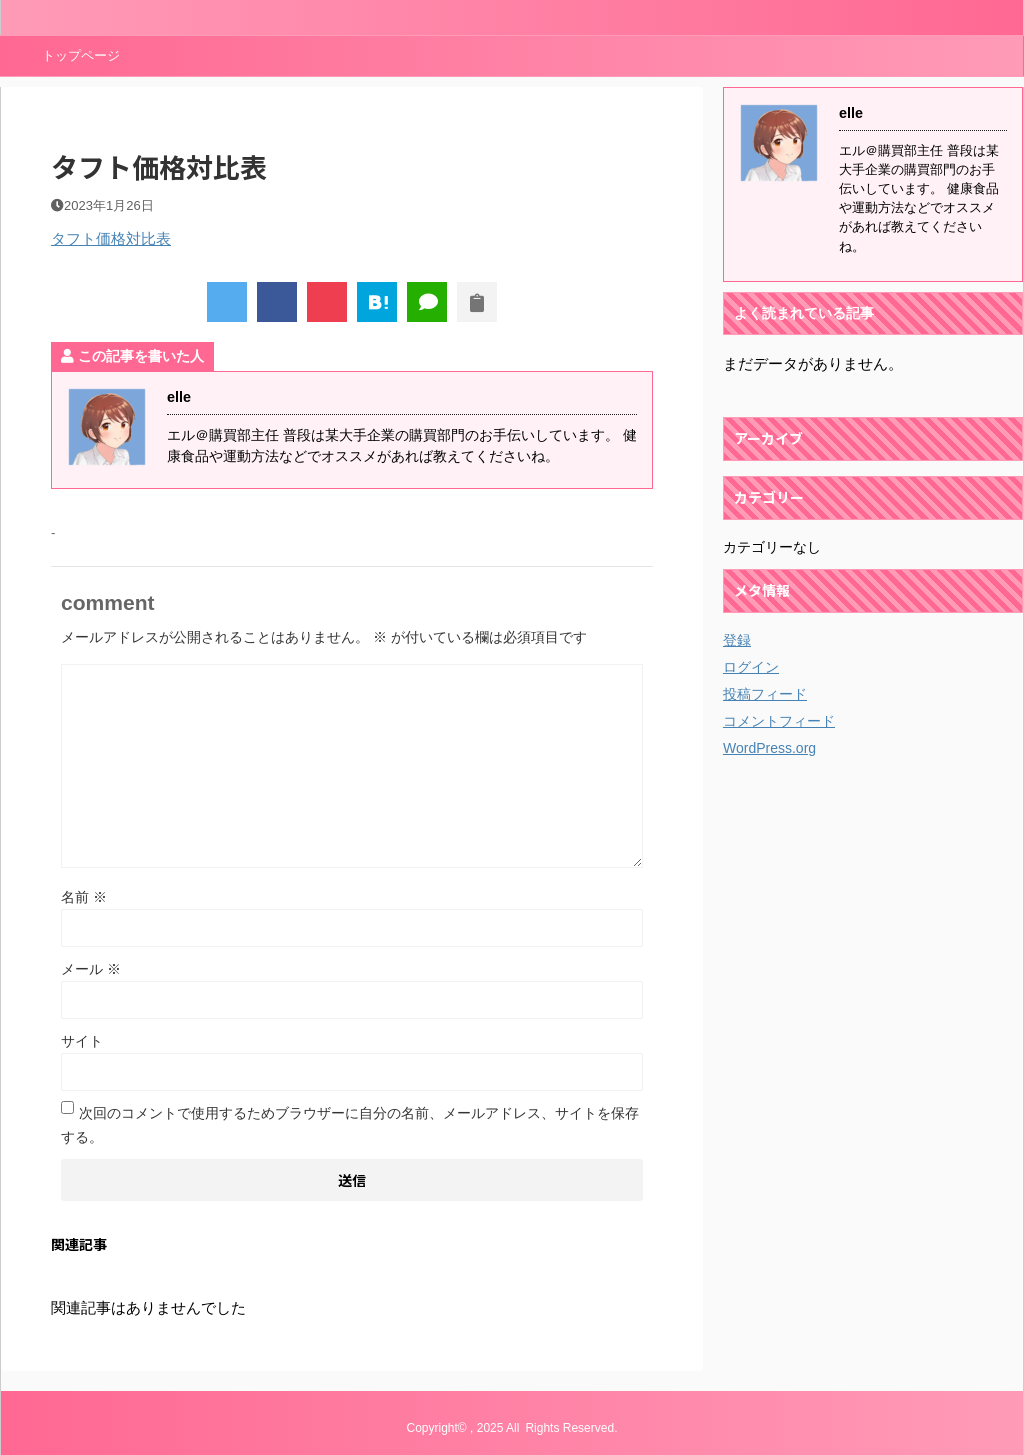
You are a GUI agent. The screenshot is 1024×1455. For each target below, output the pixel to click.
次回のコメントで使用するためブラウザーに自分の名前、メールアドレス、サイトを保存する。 (350, 1125)
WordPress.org (769, 748)
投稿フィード (765, 694)
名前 (84, 897)
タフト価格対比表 (111, 238)
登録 (737, 640)
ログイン (751, 667)
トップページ (81, 55)
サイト (82, 1041)
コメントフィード (779, 721)
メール (91, 969)
